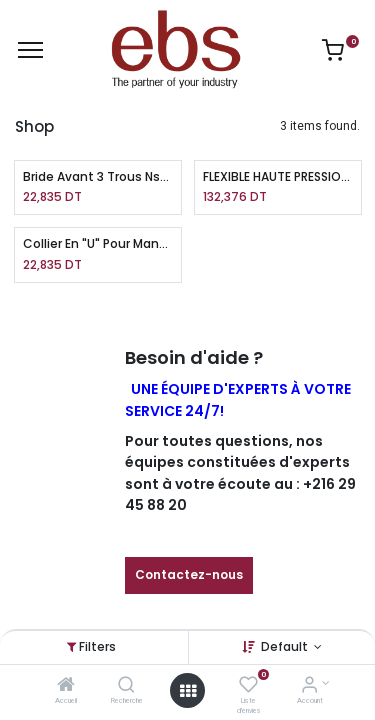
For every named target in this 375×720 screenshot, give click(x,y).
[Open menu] (188, 691)
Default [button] (286, 646)
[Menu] (30, 50)
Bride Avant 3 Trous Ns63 (98, 177)
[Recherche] (126, 687)
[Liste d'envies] (248, 687)
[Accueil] (66, 687)
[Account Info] (309, 687)
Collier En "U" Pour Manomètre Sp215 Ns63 (98, 244)
